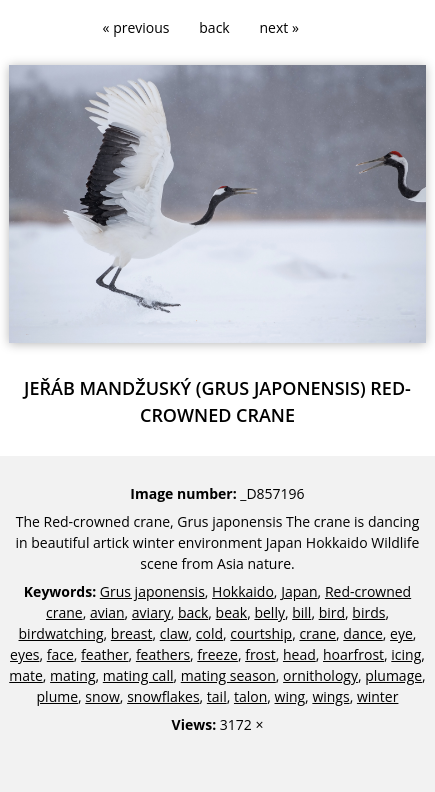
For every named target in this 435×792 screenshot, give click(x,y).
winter (378, 696)
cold (209, 633)
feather (105, 654)
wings (330, 696)
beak (232, 612)
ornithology (320, 675)
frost (260, 654)
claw (174, 633)
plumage (393, 675)
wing (290, 696)
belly (269, 612)
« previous (136, 27)
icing (406, 654)
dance (363, 633)
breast (132, 633)
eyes (24, 654)
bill (301, 612)
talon (250, 696)
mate (26, 675)
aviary (151, 612)
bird (332, 612)
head (299, 654)
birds (368, 612)
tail (217, 696)
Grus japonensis (152, 591)
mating (72, 675)
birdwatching (61, 633)
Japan (299, 591)
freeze (217, 654)
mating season (228, 675)
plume (58, 696)
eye (401, 633)
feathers (163, 654)
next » (279, 27)
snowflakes (163, 696)
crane (317, 633)
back (214, 27)
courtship (261, 633)
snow (102, 696)
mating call (138, 675)
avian (107, 612)
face (60, 654)
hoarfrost (353, 654)
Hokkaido (243, 591)
